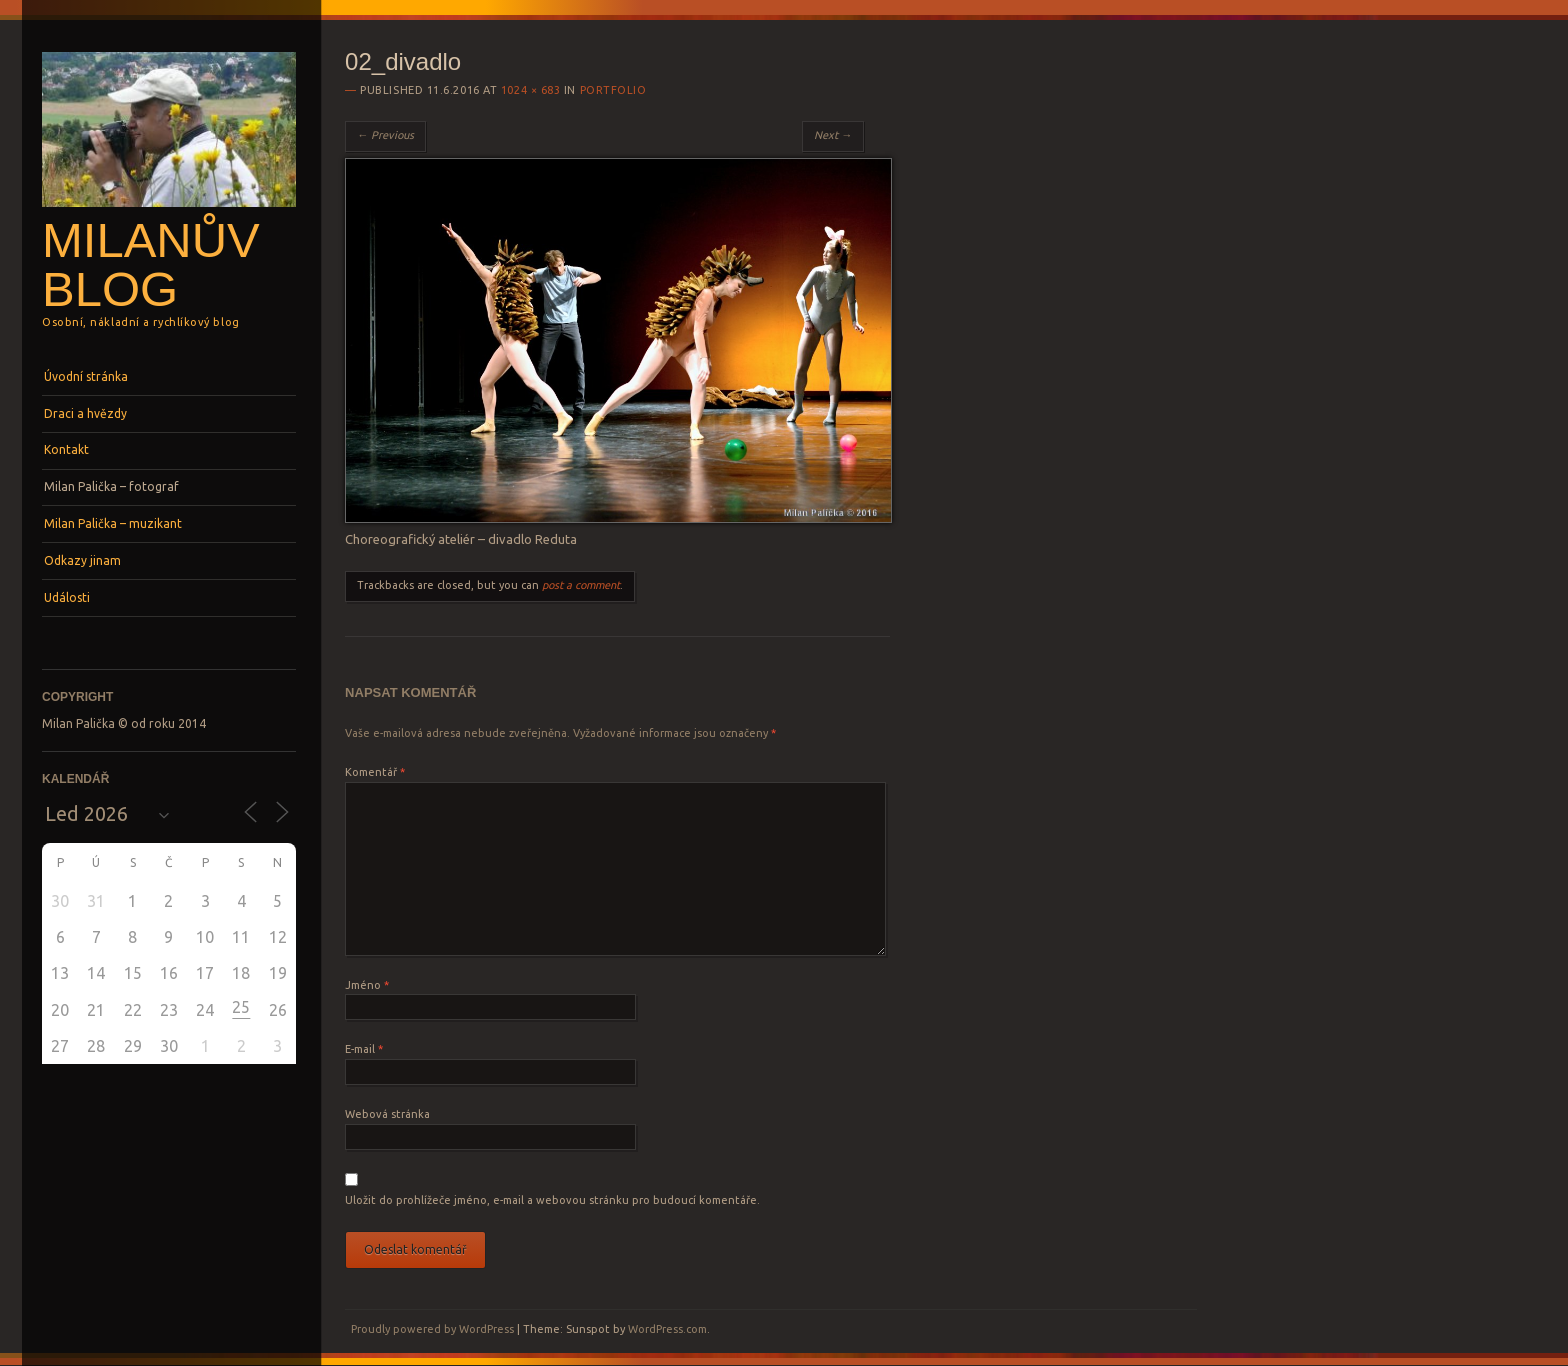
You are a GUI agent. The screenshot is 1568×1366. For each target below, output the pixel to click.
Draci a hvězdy (85, 413)
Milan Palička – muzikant (113, 523)
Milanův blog (151, 264)
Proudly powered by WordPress (432, 1329)
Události (67, 597)
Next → (833, 135)
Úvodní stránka (86, 376)
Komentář (375, 772)
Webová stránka (387, 1114)
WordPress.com (667, 1329)
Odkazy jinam (82, 560)
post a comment (581, 585)
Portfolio (613, 90)
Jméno (367, 985)
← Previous (385, 135)
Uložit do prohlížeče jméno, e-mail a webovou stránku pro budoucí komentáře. (552, 1200)
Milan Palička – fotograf (111, 486)
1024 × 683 (531, 90)
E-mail (364, 1049)
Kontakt (66, 449)
